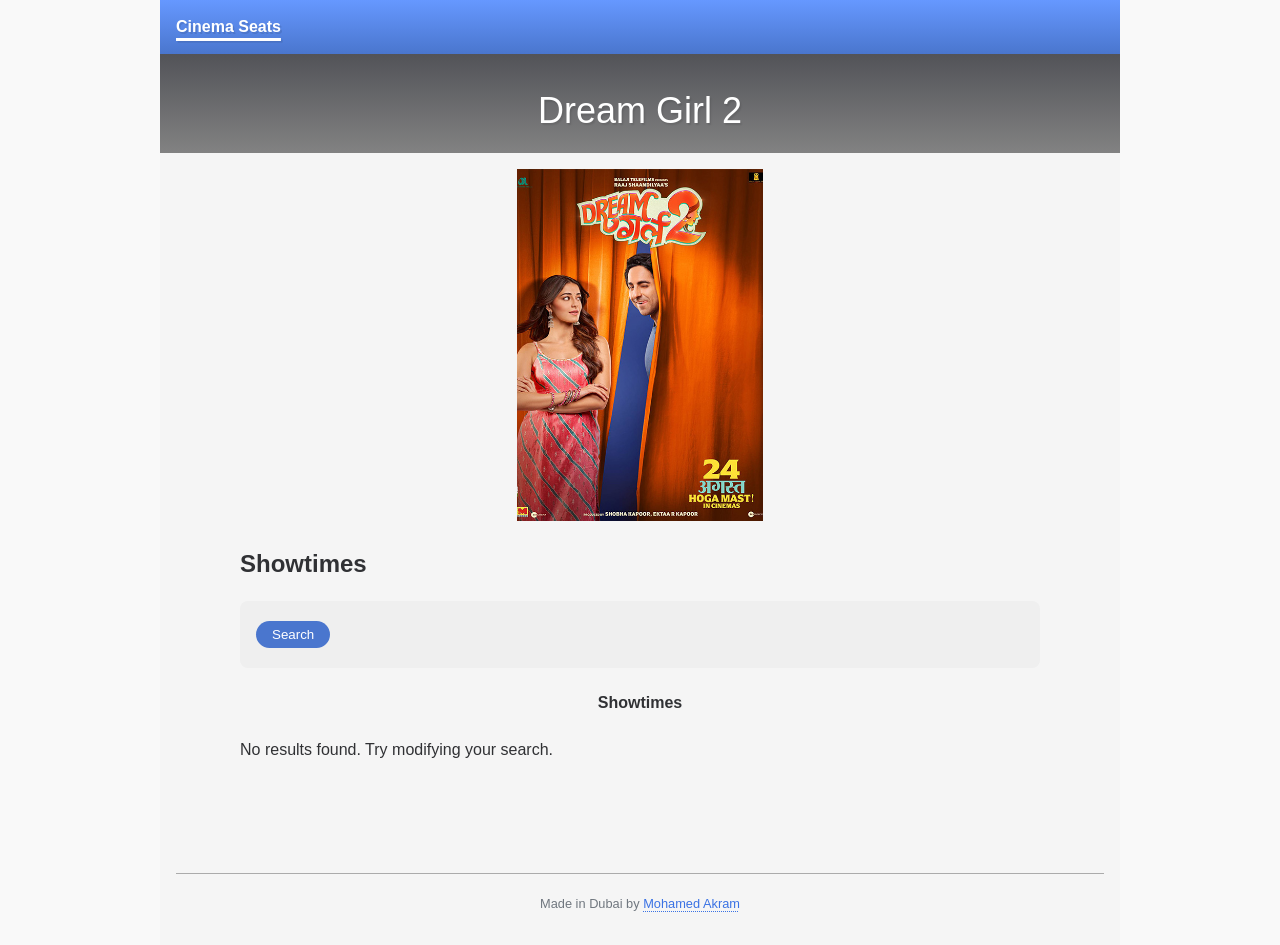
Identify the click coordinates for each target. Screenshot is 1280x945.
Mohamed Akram (691, 903)
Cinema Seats (228, 26)
